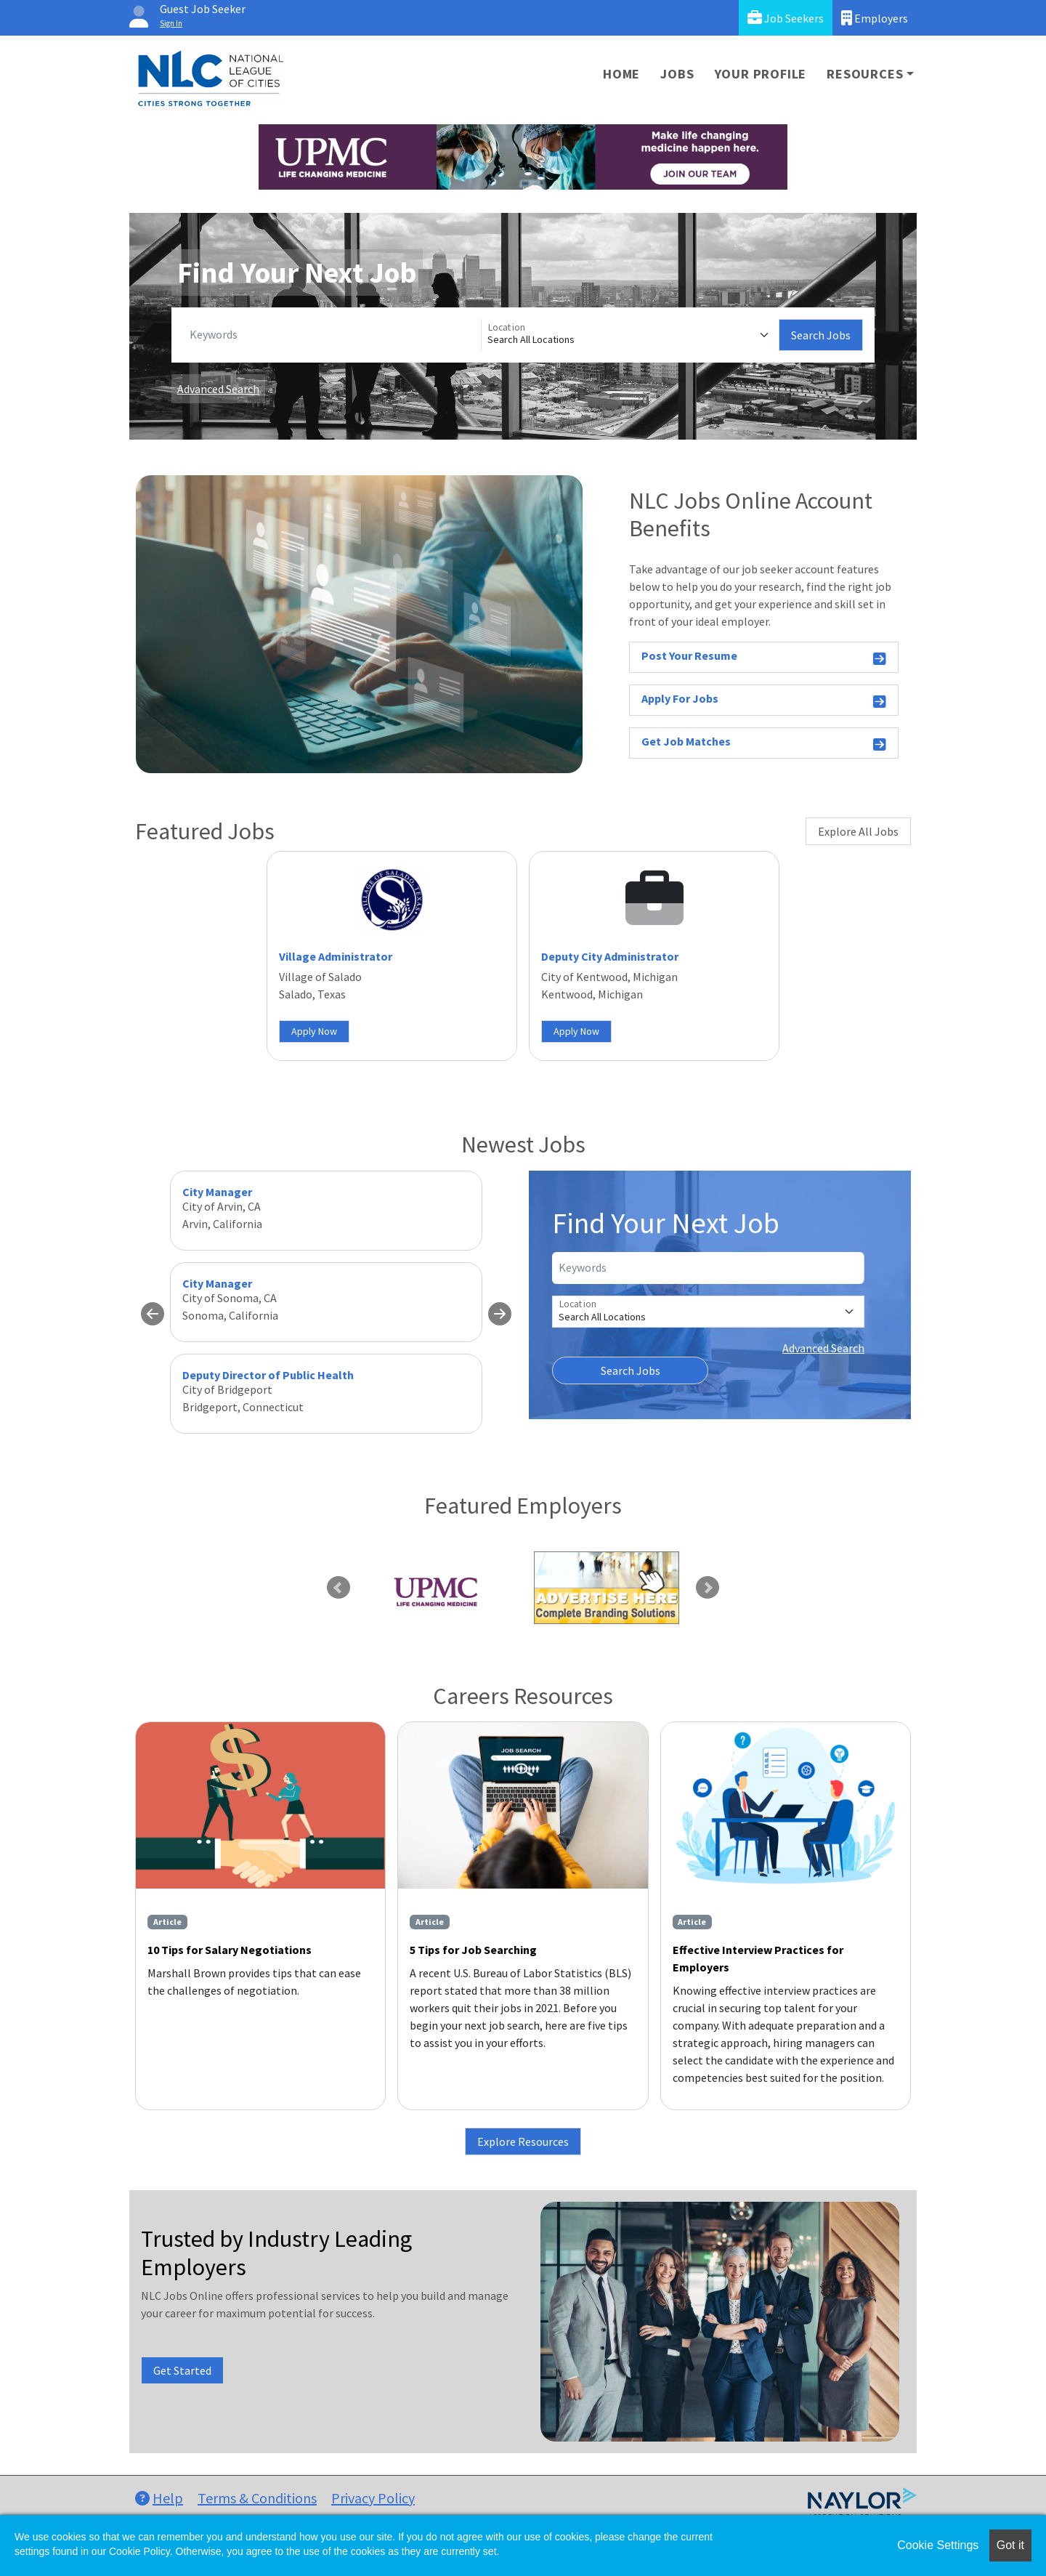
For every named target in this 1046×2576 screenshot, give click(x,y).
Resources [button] (865, 73)
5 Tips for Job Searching (473, 1949)
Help (159, 2498)
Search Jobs (821, 335)
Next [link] (707, 1587)
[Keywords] (332, 335)
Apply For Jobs (763, 701)
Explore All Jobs (858, 831)
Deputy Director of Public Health (268, 1375)
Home (621, 73)
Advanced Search (218, 388)
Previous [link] (338, 1587)
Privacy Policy (373, 2498)
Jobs (677, 73)
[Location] (630, 335)
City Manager (217, 1191)
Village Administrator (335, 956)
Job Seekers (785, 18)
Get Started (182, 2370)
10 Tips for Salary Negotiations (229, 1949)
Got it (1010, 2545)
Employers (874, 18)
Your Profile (761, 73)
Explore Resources (523, 2141)
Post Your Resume (763, 658)
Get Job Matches (763, 744)
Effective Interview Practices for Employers (758, 1958)
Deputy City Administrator (609, 956)
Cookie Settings (937, 2545)
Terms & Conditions (257, 2498)
